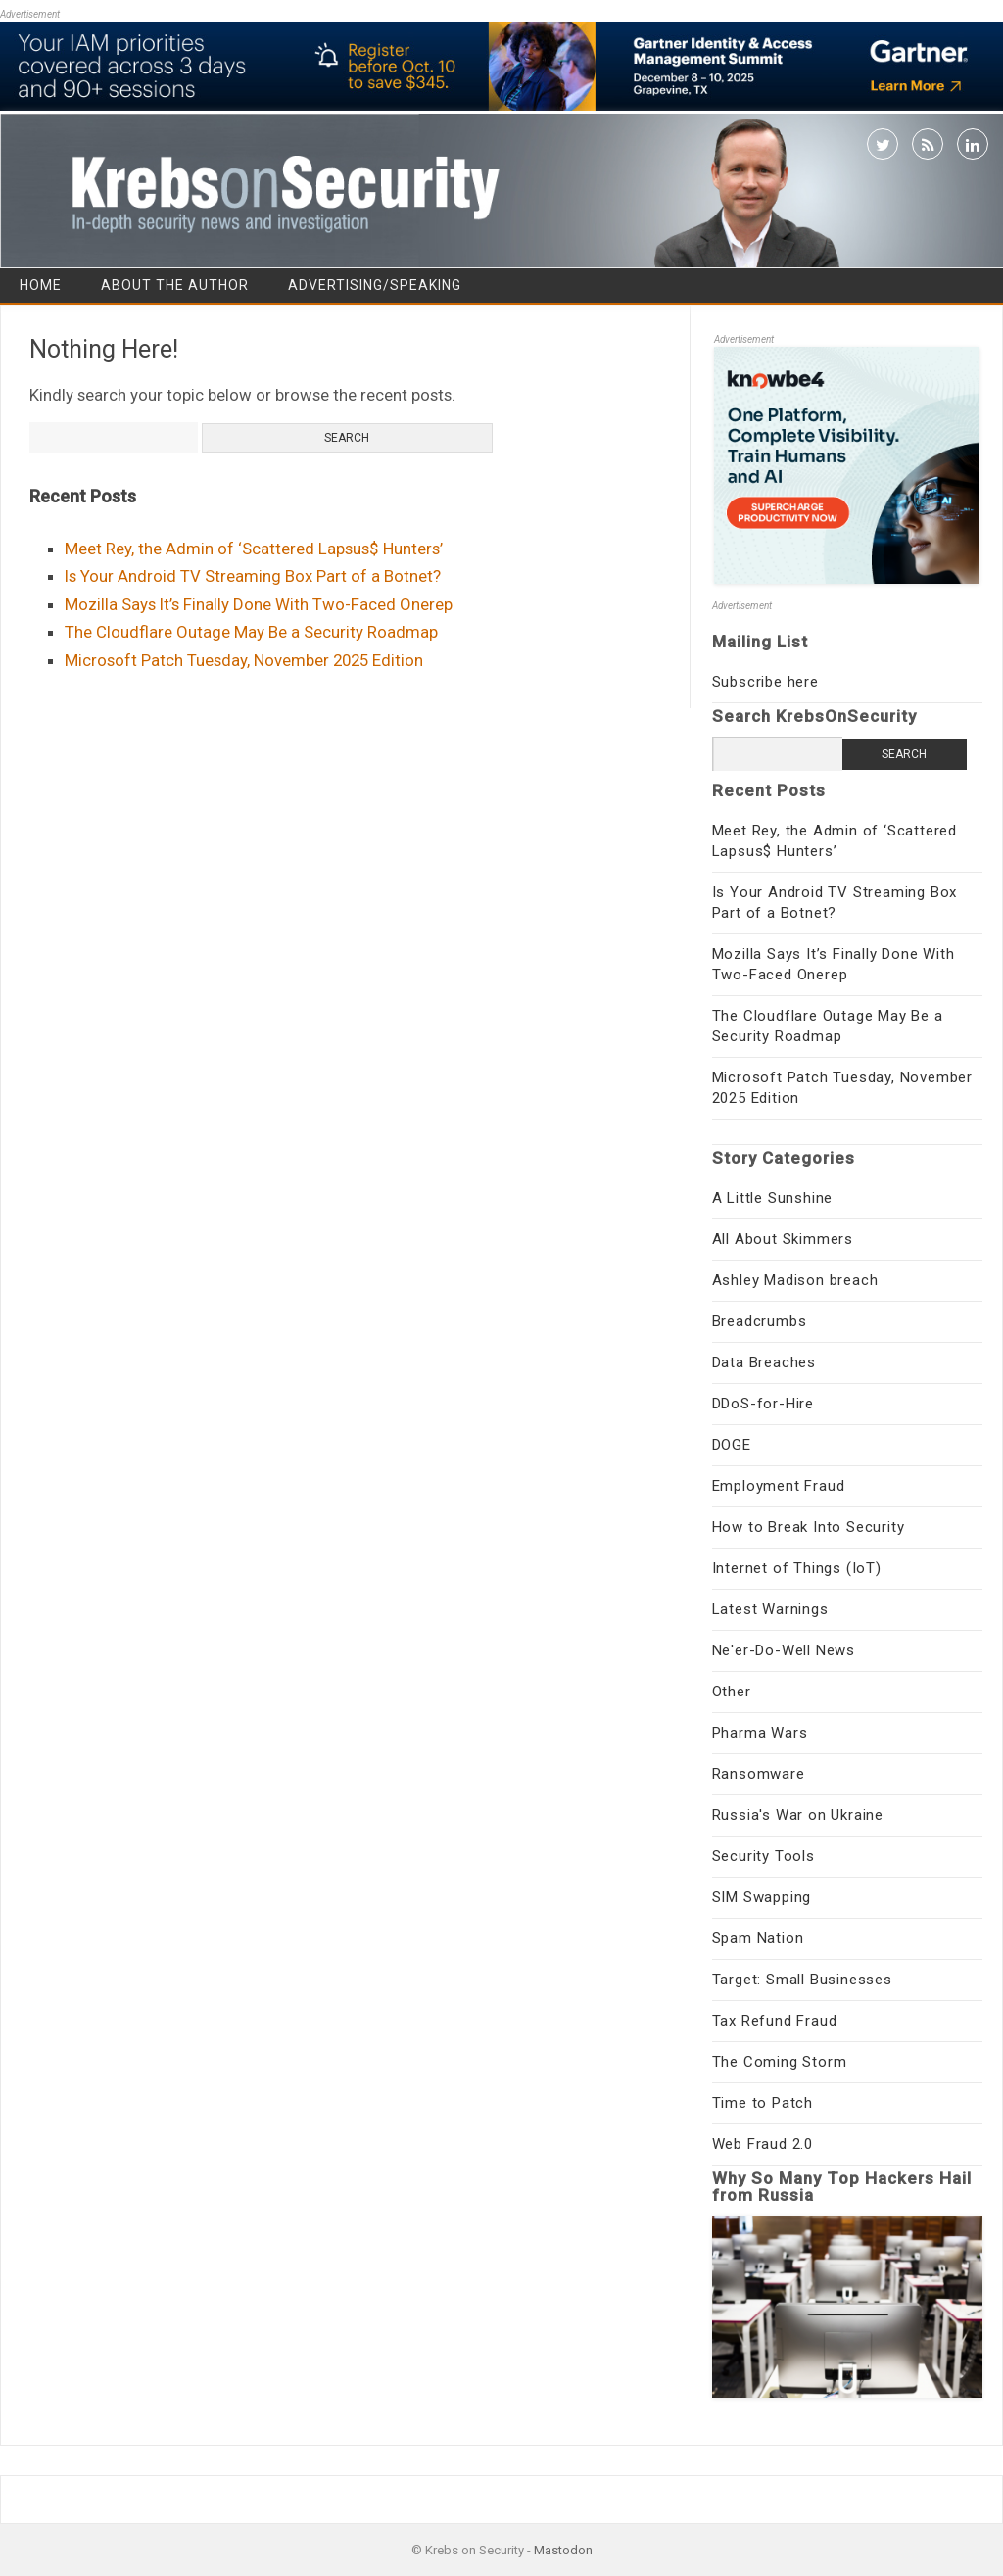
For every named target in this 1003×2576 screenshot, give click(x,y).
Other (731, 1691)
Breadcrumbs (759, 1321)
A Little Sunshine (773, 1198)
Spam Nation (758, 1938)
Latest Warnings (770, 1609)
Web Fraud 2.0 (762, 2144)
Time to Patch (762, 2103)
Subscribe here (765, 682)
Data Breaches (764, 1362)
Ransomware (758, 1774)
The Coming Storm (779, 2062)
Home (41, 285)
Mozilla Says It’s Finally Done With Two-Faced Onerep (259, 604)
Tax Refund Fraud (774, 2020)
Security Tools (763, 1856)
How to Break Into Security (808, 1527)
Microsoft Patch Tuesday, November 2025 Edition (244, 660)
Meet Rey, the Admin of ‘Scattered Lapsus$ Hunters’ (254, 548)
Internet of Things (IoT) (797, 1568)
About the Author (175, 285)
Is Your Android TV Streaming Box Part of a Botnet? (253, 576)
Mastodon (563, 2550)
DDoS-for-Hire (763, 1403)
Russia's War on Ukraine (798, 1815)
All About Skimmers (782, 1239)
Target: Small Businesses (802, 1979)
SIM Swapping (762, 1897)
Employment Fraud (778, 1486)
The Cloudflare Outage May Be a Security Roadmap (251, 632)
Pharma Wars (760, 1732)
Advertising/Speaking (374, 285)
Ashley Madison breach (795, 1280)
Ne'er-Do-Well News (783, 1650)
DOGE (731, 1445)
